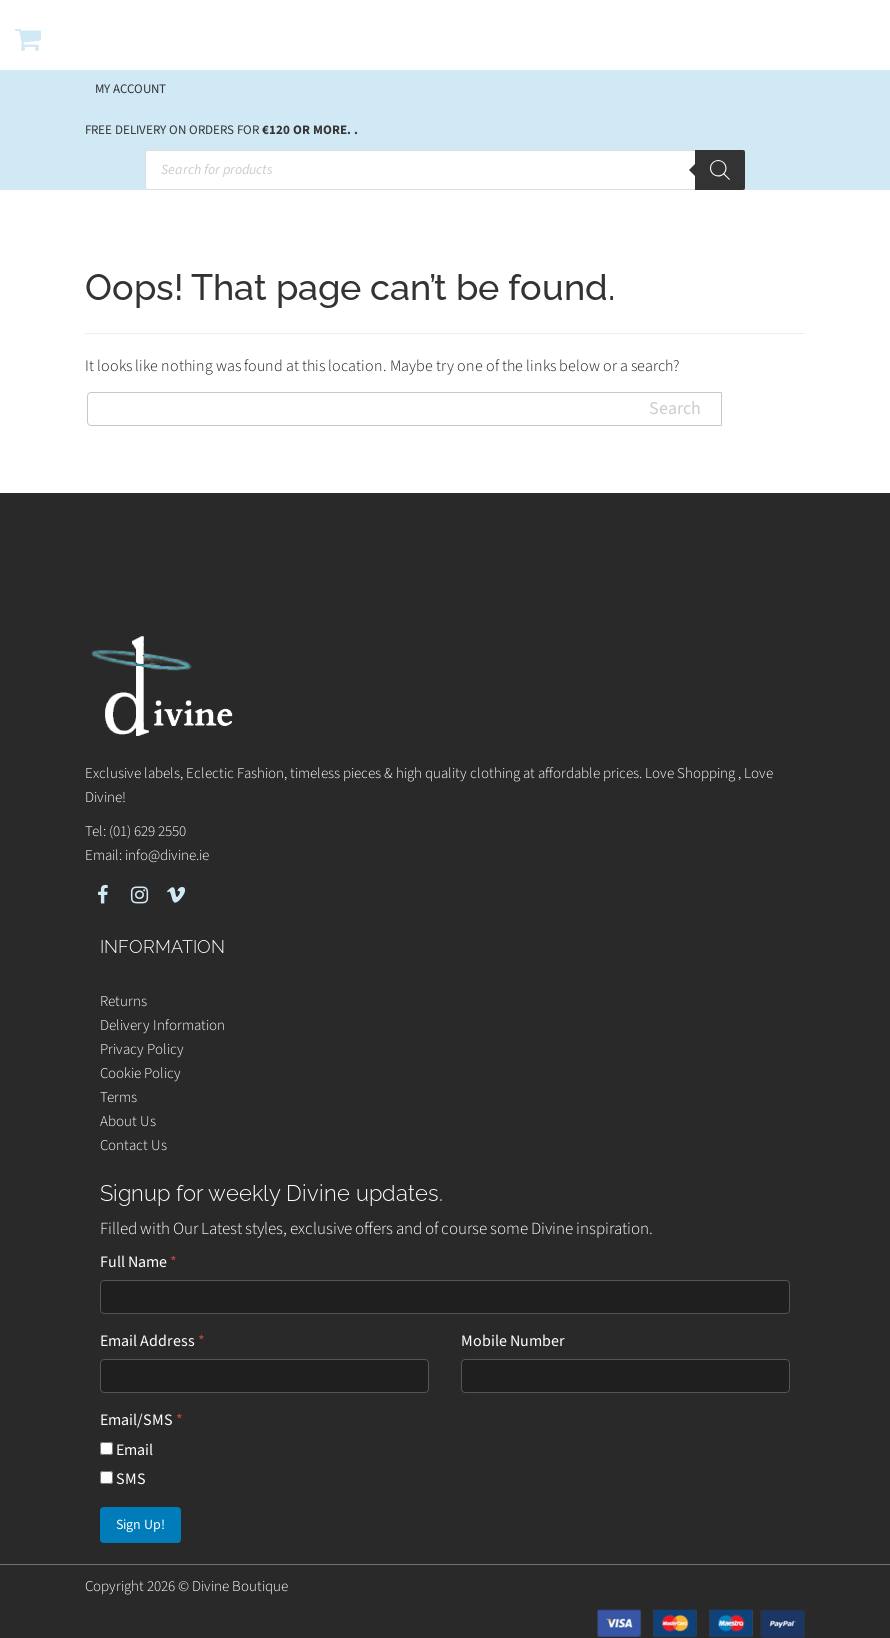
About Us (128, 1121)
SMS (123, 1479)
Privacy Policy (142, 1049)
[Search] (720, 170)
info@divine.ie (167, 855)
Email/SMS (141, 1420)
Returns (123, 1001)
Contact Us (133, 1145)
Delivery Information (162, 1025)
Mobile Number (513, 1341)
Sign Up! (140, 1525)
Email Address (152, 1341)
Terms (118, 1097)
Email (126, 1450)
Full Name (138, 1262)
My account (130, 89)
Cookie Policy (140, 1073)
